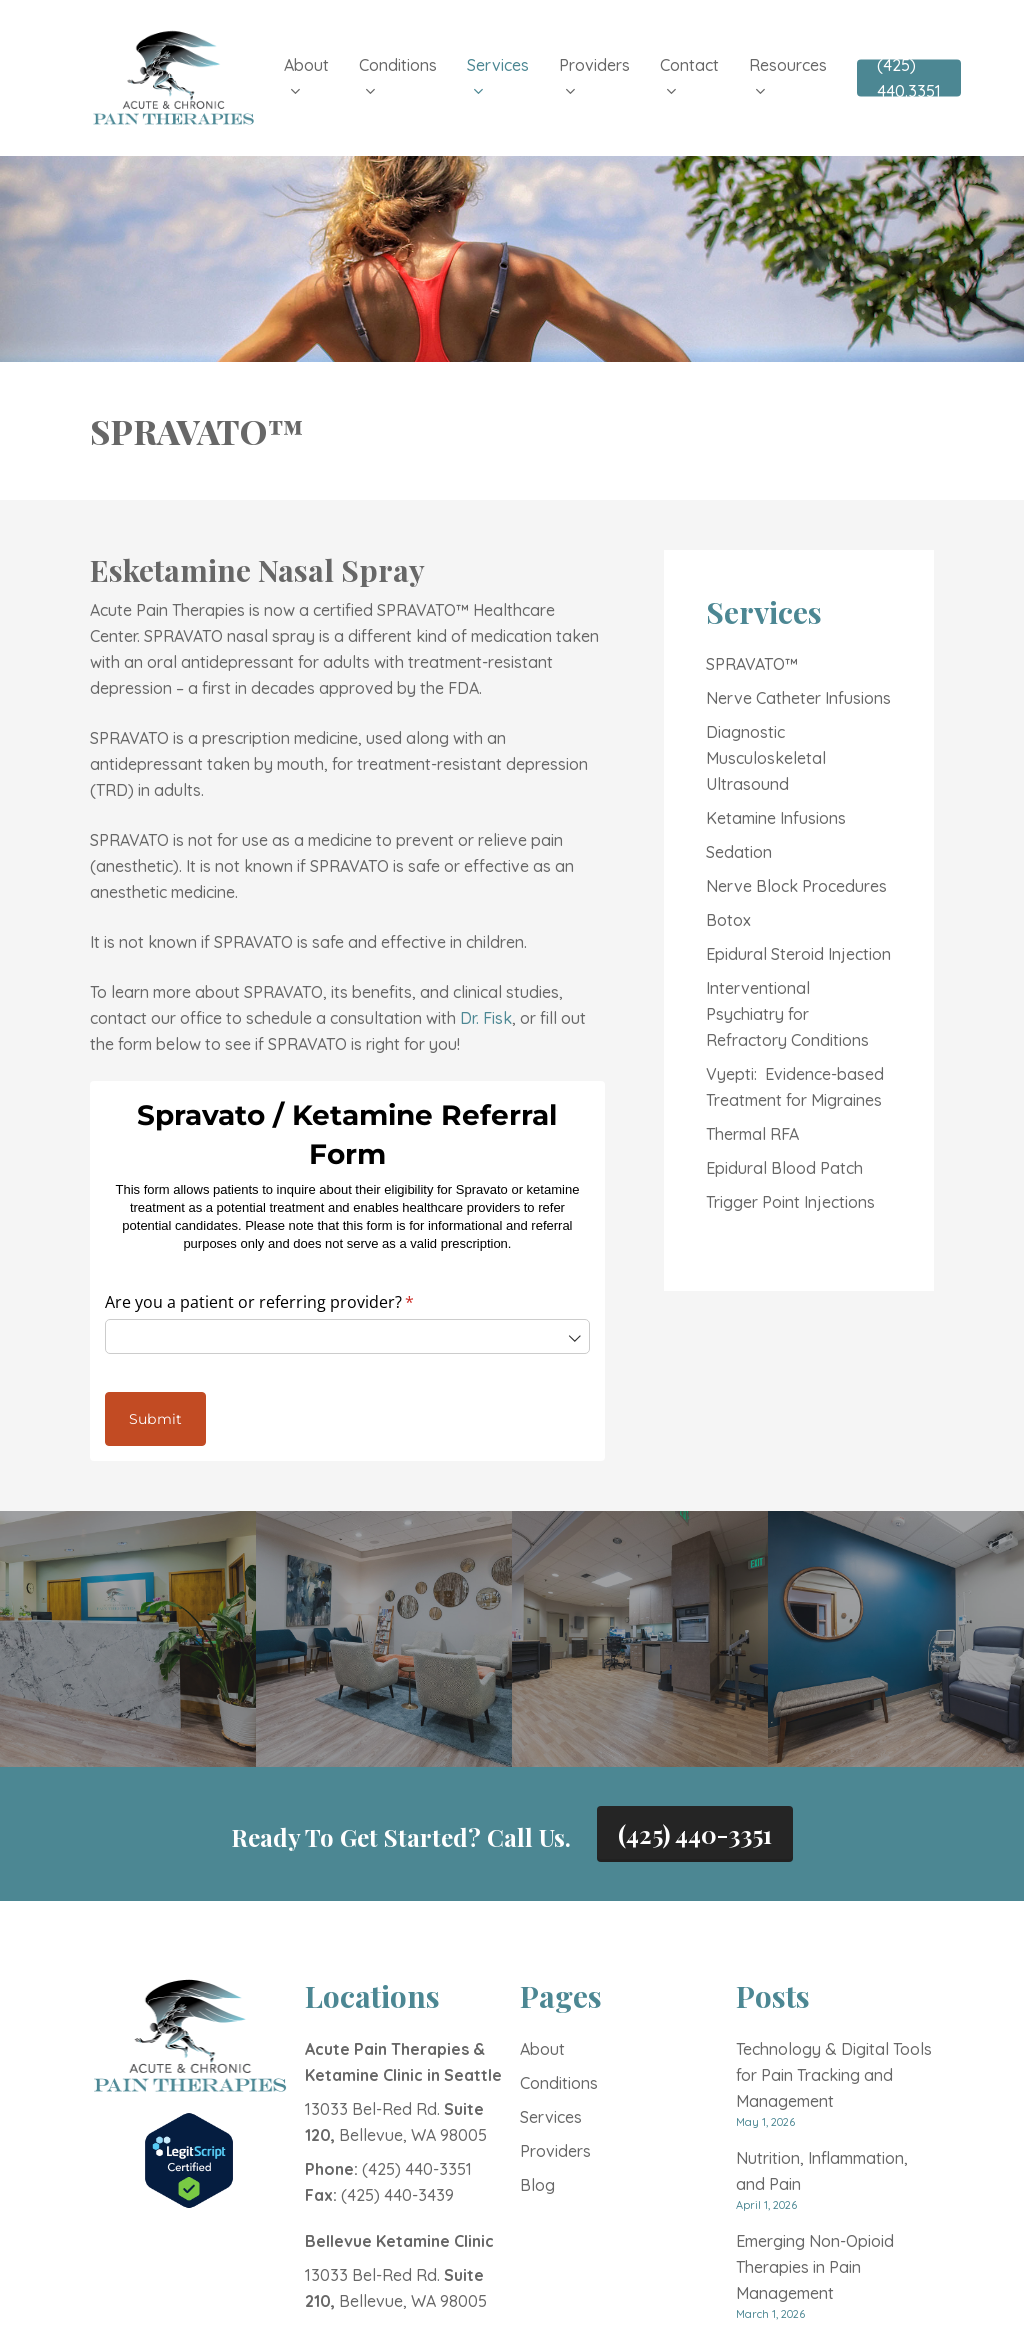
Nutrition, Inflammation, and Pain (822, 2171)
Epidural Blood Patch (784, 1168)
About (542, 2049)
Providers (555, 2151)
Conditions (559, 2083)
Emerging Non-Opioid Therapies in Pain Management (815, 2267)
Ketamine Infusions (776, 818)
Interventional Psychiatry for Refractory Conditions (787, 1014)
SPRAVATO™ (752, 664)
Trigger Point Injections (790, 1202)
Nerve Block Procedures (796, 886)
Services (551, 2117)
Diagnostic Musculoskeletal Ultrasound (766, 758)
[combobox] (347, 1336)
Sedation (739, 852)
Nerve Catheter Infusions (798, 698)
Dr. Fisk (486, 1018)
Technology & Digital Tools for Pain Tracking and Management (834, 2075)
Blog (537, 2185)
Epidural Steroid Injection (798, 954)
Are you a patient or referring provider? (291, 1302)
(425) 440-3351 (695, 1834)
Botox (728, 920)
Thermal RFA (752, 1134)
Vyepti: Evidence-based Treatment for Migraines (795, 1087)
